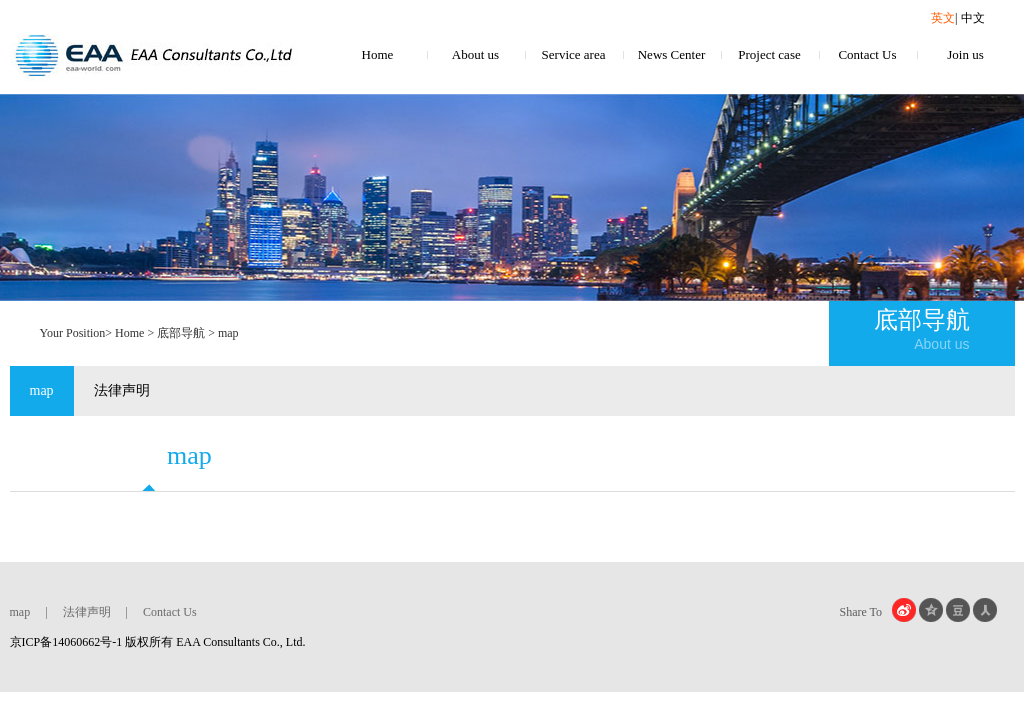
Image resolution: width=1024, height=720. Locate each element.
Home (378, 54)
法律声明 (122, 390)
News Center (672, 54)
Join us (965, 54)
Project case (769, 54)
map (42, 390)
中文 (973, 18)
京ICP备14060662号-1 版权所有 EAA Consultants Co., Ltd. (158, 642)
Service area (574, 54)
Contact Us (867, 54)
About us (475, 54)
